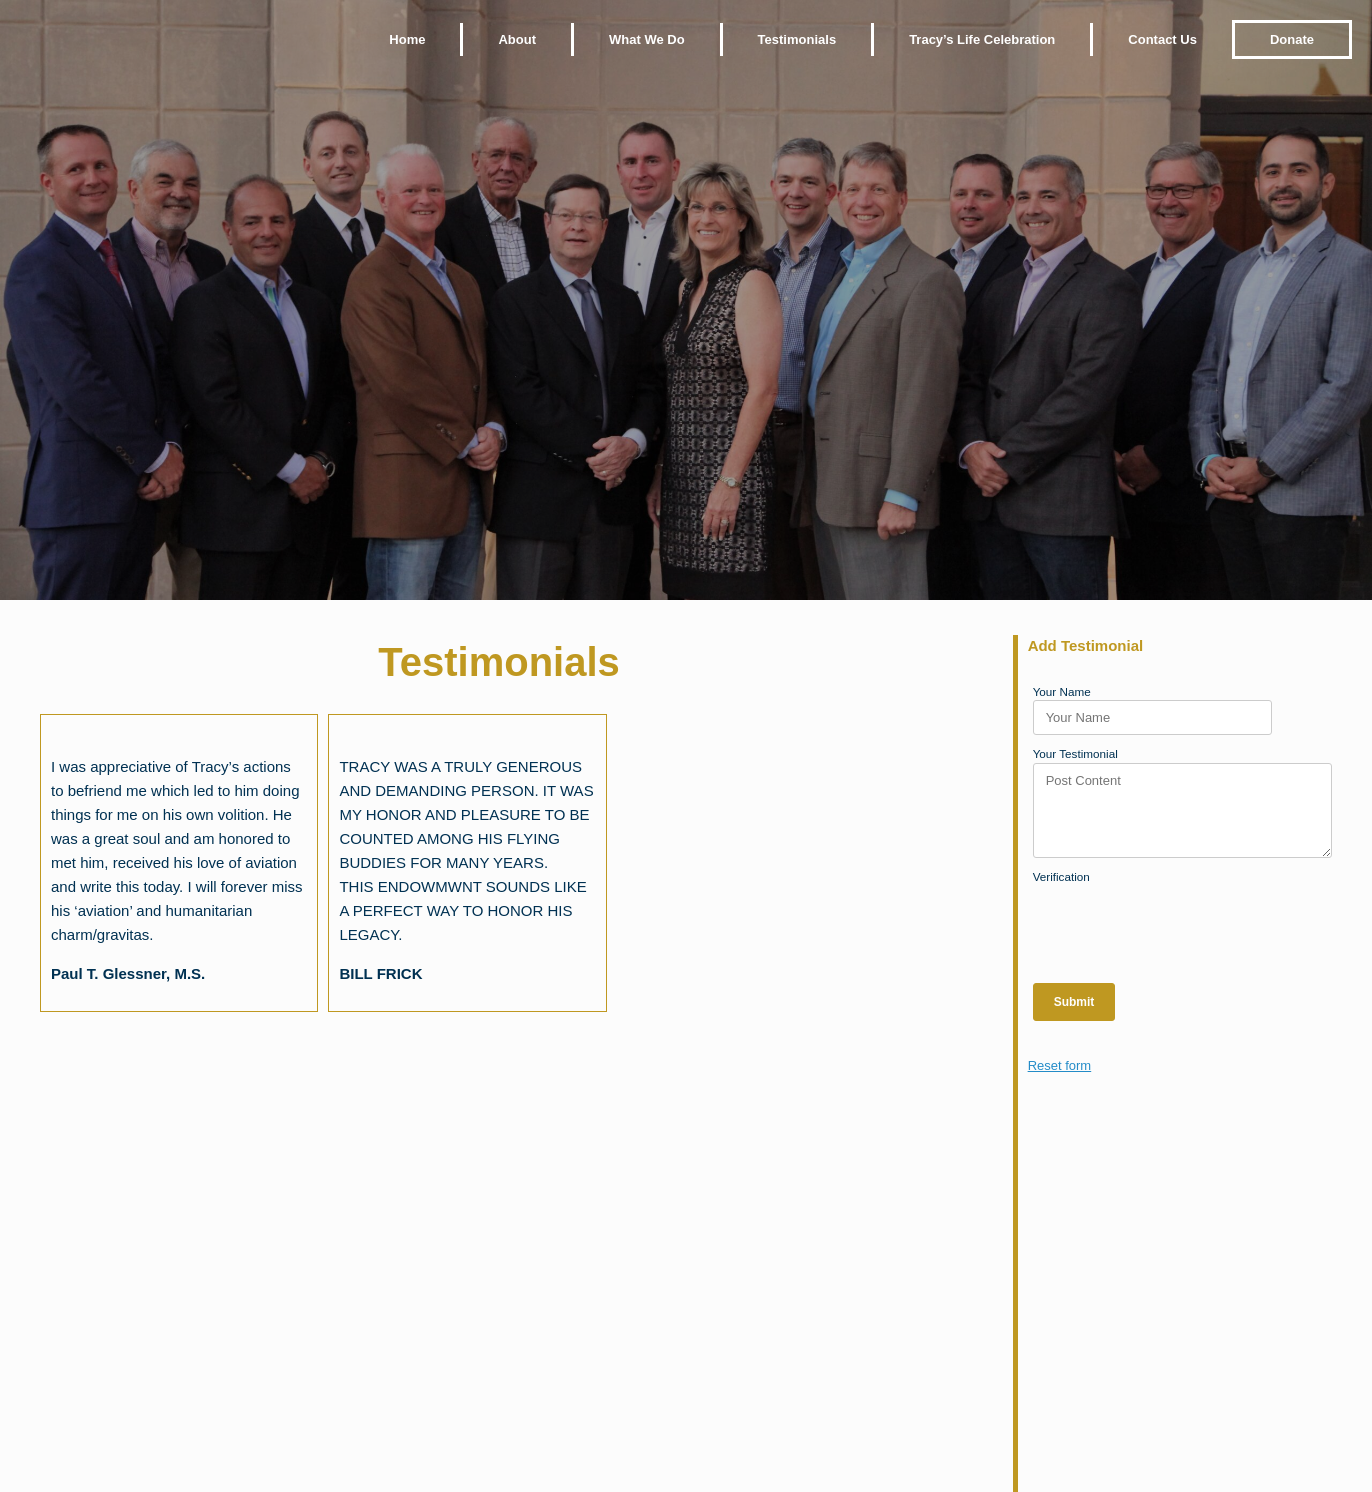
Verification (1061, 876)
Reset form (1060, 1065)
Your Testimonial (1075, 753)
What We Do (647, 39)
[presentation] (1185, 924)
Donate (1292, 39)
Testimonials (797, 39)
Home (407, 39)
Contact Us (1162, 39)
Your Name (1062, 691)
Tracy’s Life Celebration (982, 39)
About (517, 39)
